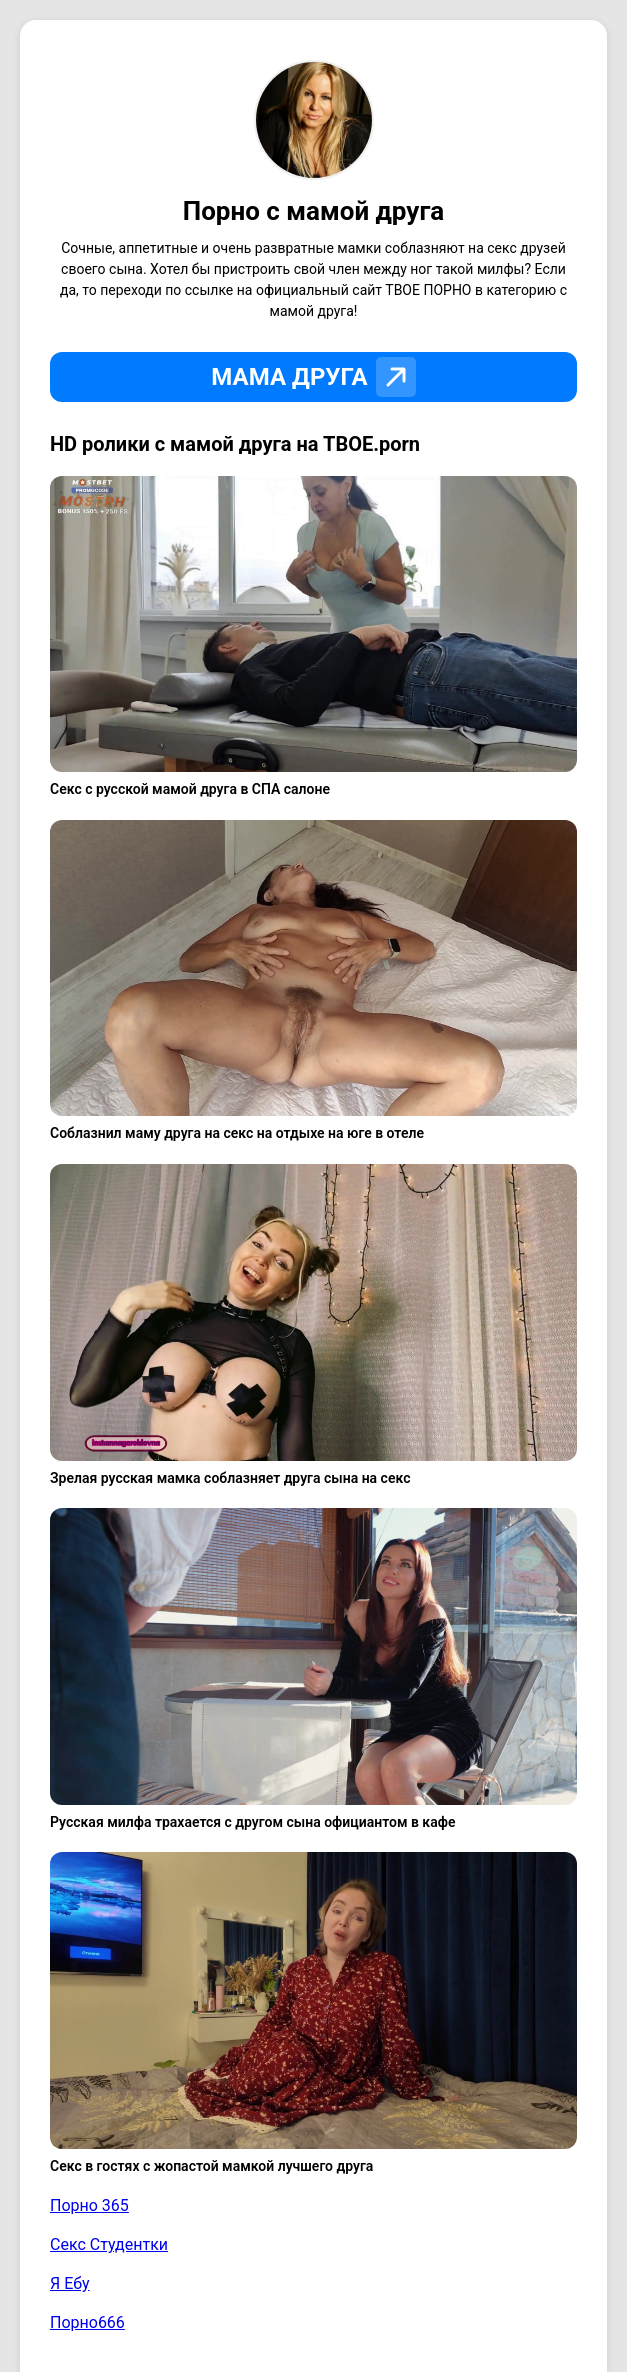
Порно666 (87, 2322)
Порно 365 (89, 2205)
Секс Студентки (109, 2244)
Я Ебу (70, 2283)
